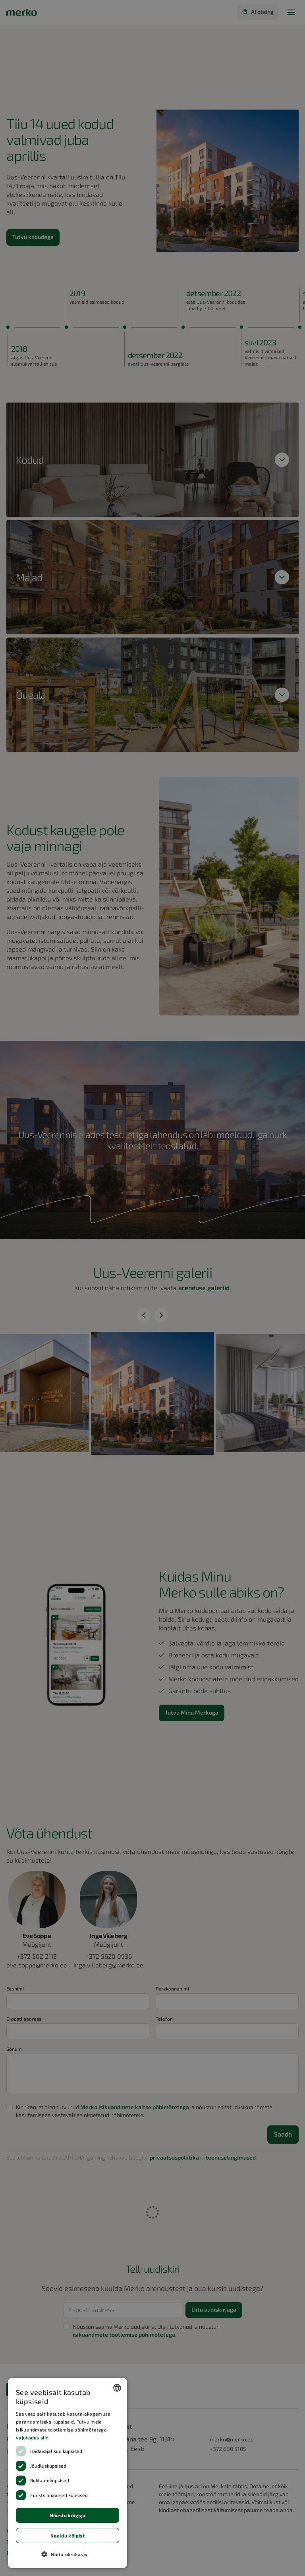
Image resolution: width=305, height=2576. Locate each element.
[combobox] (117, 2388)
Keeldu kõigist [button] (67, 2535)
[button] (67, 2554)
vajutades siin (32, 2437)
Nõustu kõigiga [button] (68, 2515)
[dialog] (67, 2473)
